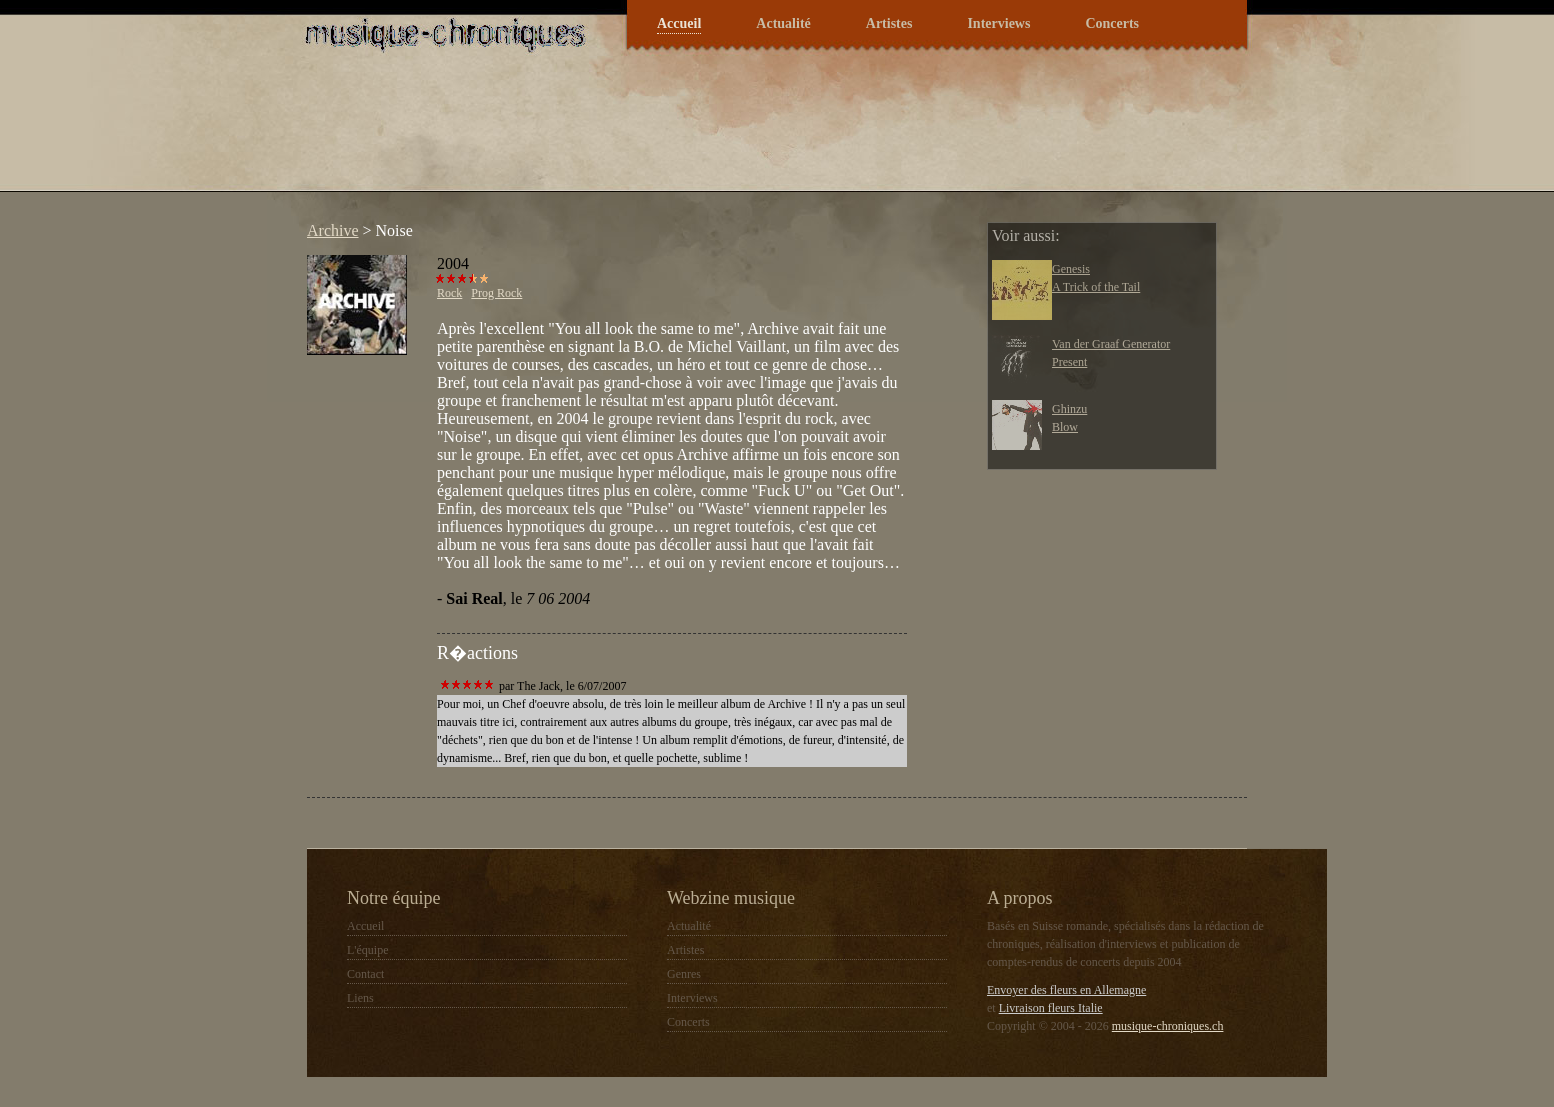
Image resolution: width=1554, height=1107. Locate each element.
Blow (1065, 427)
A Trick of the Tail (1096, 287)
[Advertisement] (661, 134)
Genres (684, 974)
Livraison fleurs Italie (1051, 1008)
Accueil (679, 23)
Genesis (1071, 269)
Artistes (889, 23)
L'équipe (367, 950)
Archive (333, 230)
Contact (365, 974)
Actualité (783, 23)
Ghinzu (1069, 409)
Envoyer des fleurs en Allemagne (1066, 990)
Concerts (1112, 23)
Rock (449, 293)
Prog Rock (496, 293)
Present (1069, 362)
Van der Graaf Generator (1111, 344)
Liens (360, 998)
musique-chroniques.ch (1168, 1026)
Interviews (998, 23)
